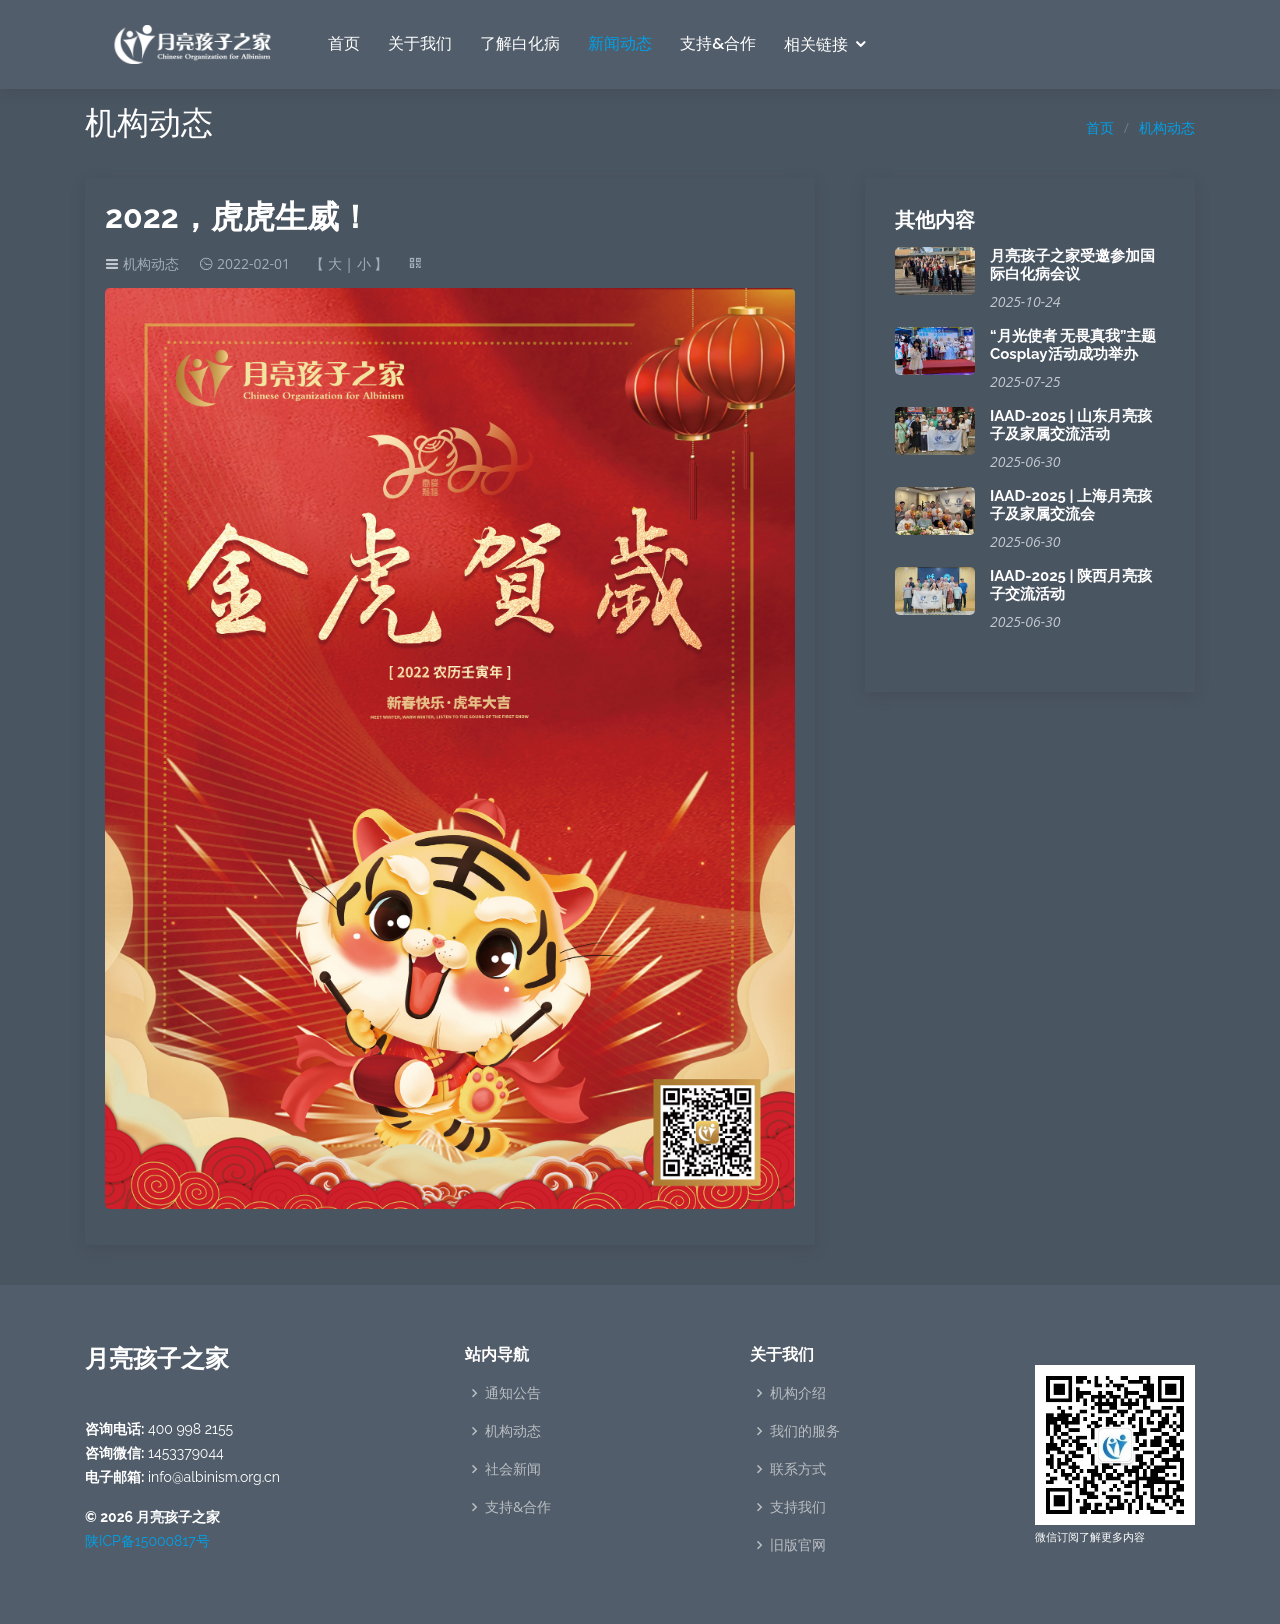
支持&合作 (718, 43)
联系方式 (798, 1469)
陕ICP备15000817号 (147, 1541)
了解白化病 (520, 43)
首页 (344, 43)
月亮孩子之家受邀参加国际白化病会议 (1072, 265)
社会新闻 (513, 1469)
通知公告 (513, 1393)
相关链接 (816, 44)
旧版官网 (798, 1545)
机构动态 (1167, 127)
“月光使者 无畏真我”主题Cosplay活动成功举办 (1073, 345)
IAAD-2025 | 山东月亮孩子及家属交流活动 (1071, 425)
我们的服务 (805, 1431)
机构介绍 (798, 1393)
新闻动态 (620, 43)
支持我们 (798, 1507)
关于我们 (420, 43)
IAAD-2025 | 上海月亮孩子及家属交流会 (1071, 505)
